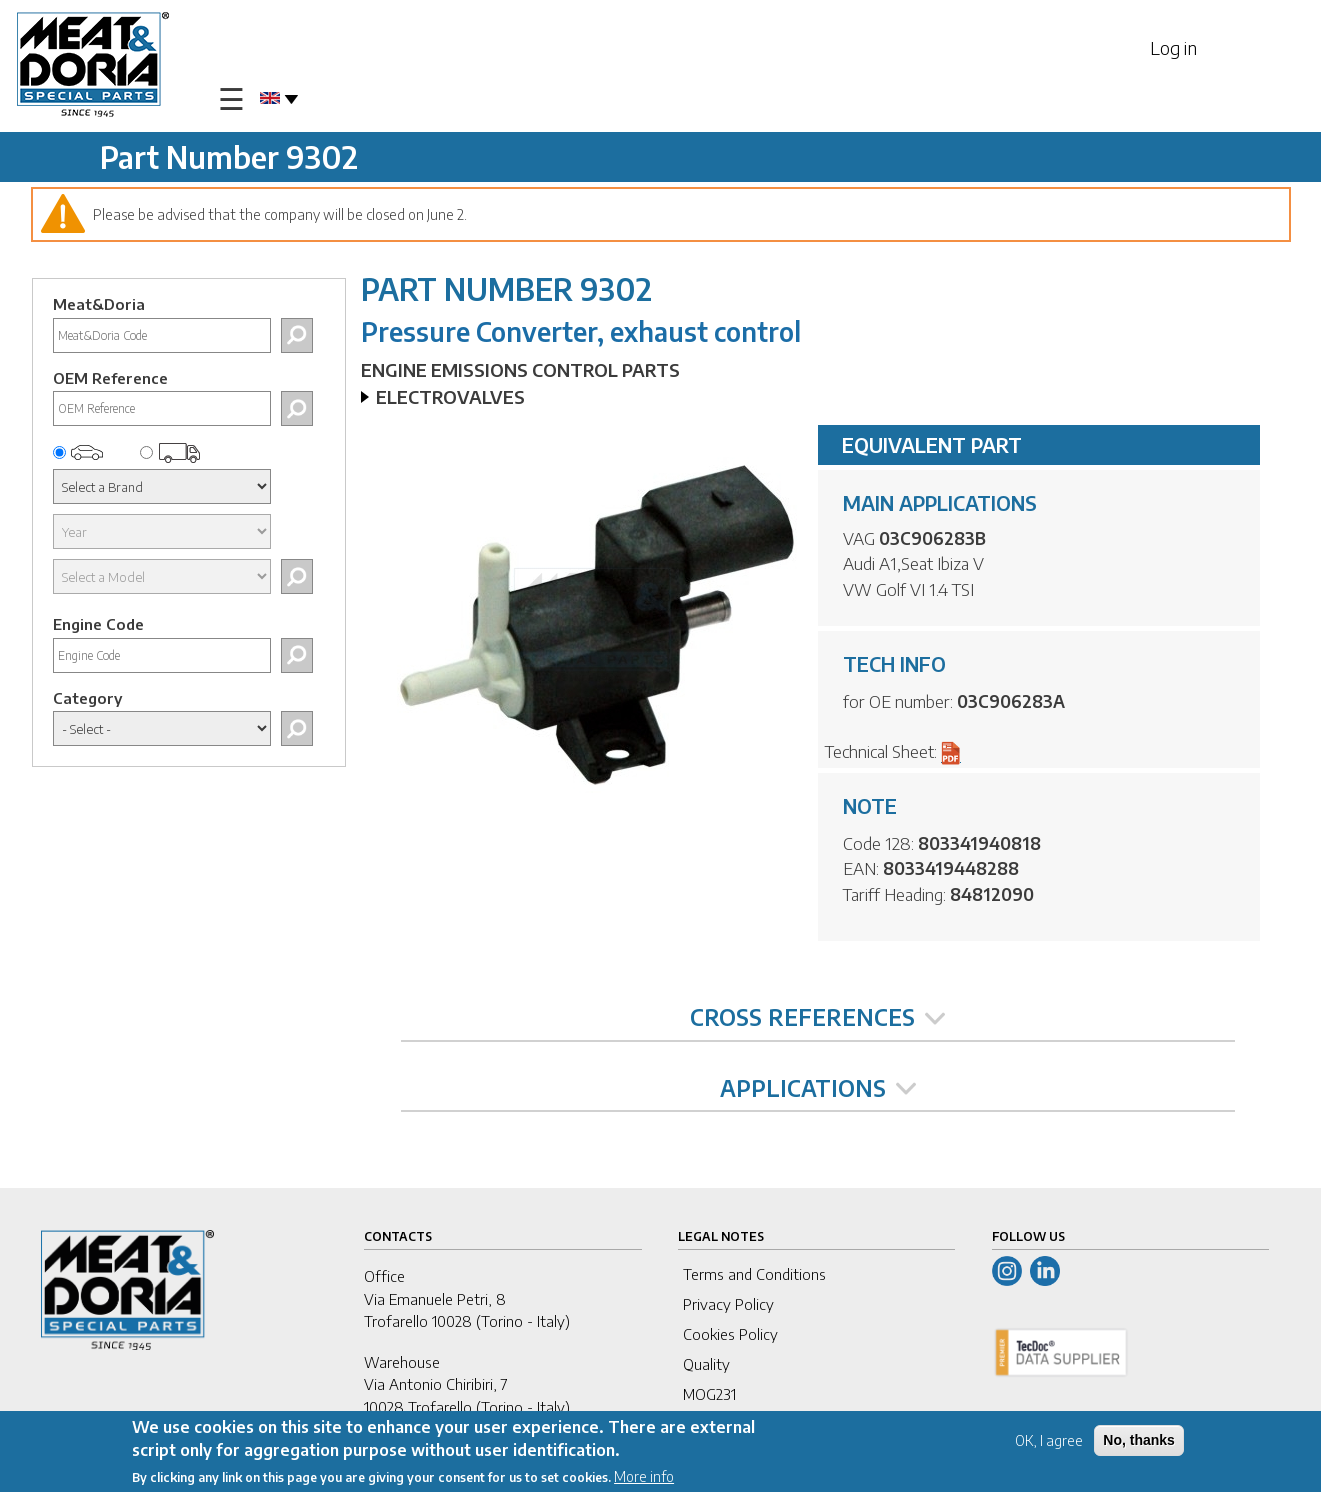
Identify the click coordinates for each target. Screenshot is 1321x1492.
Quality (706, 1364)
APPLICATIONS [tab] (818, 1088)
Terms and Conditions (754, 1274)
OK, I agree (1049, 1441)
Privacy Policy (728, 1304)
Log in (1173, 47)
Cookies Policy (730, 1334)
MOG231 (709, 1394)
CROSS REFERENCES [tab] (817, 1017)
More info (644, 1476)
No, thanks (1139, 1441)
